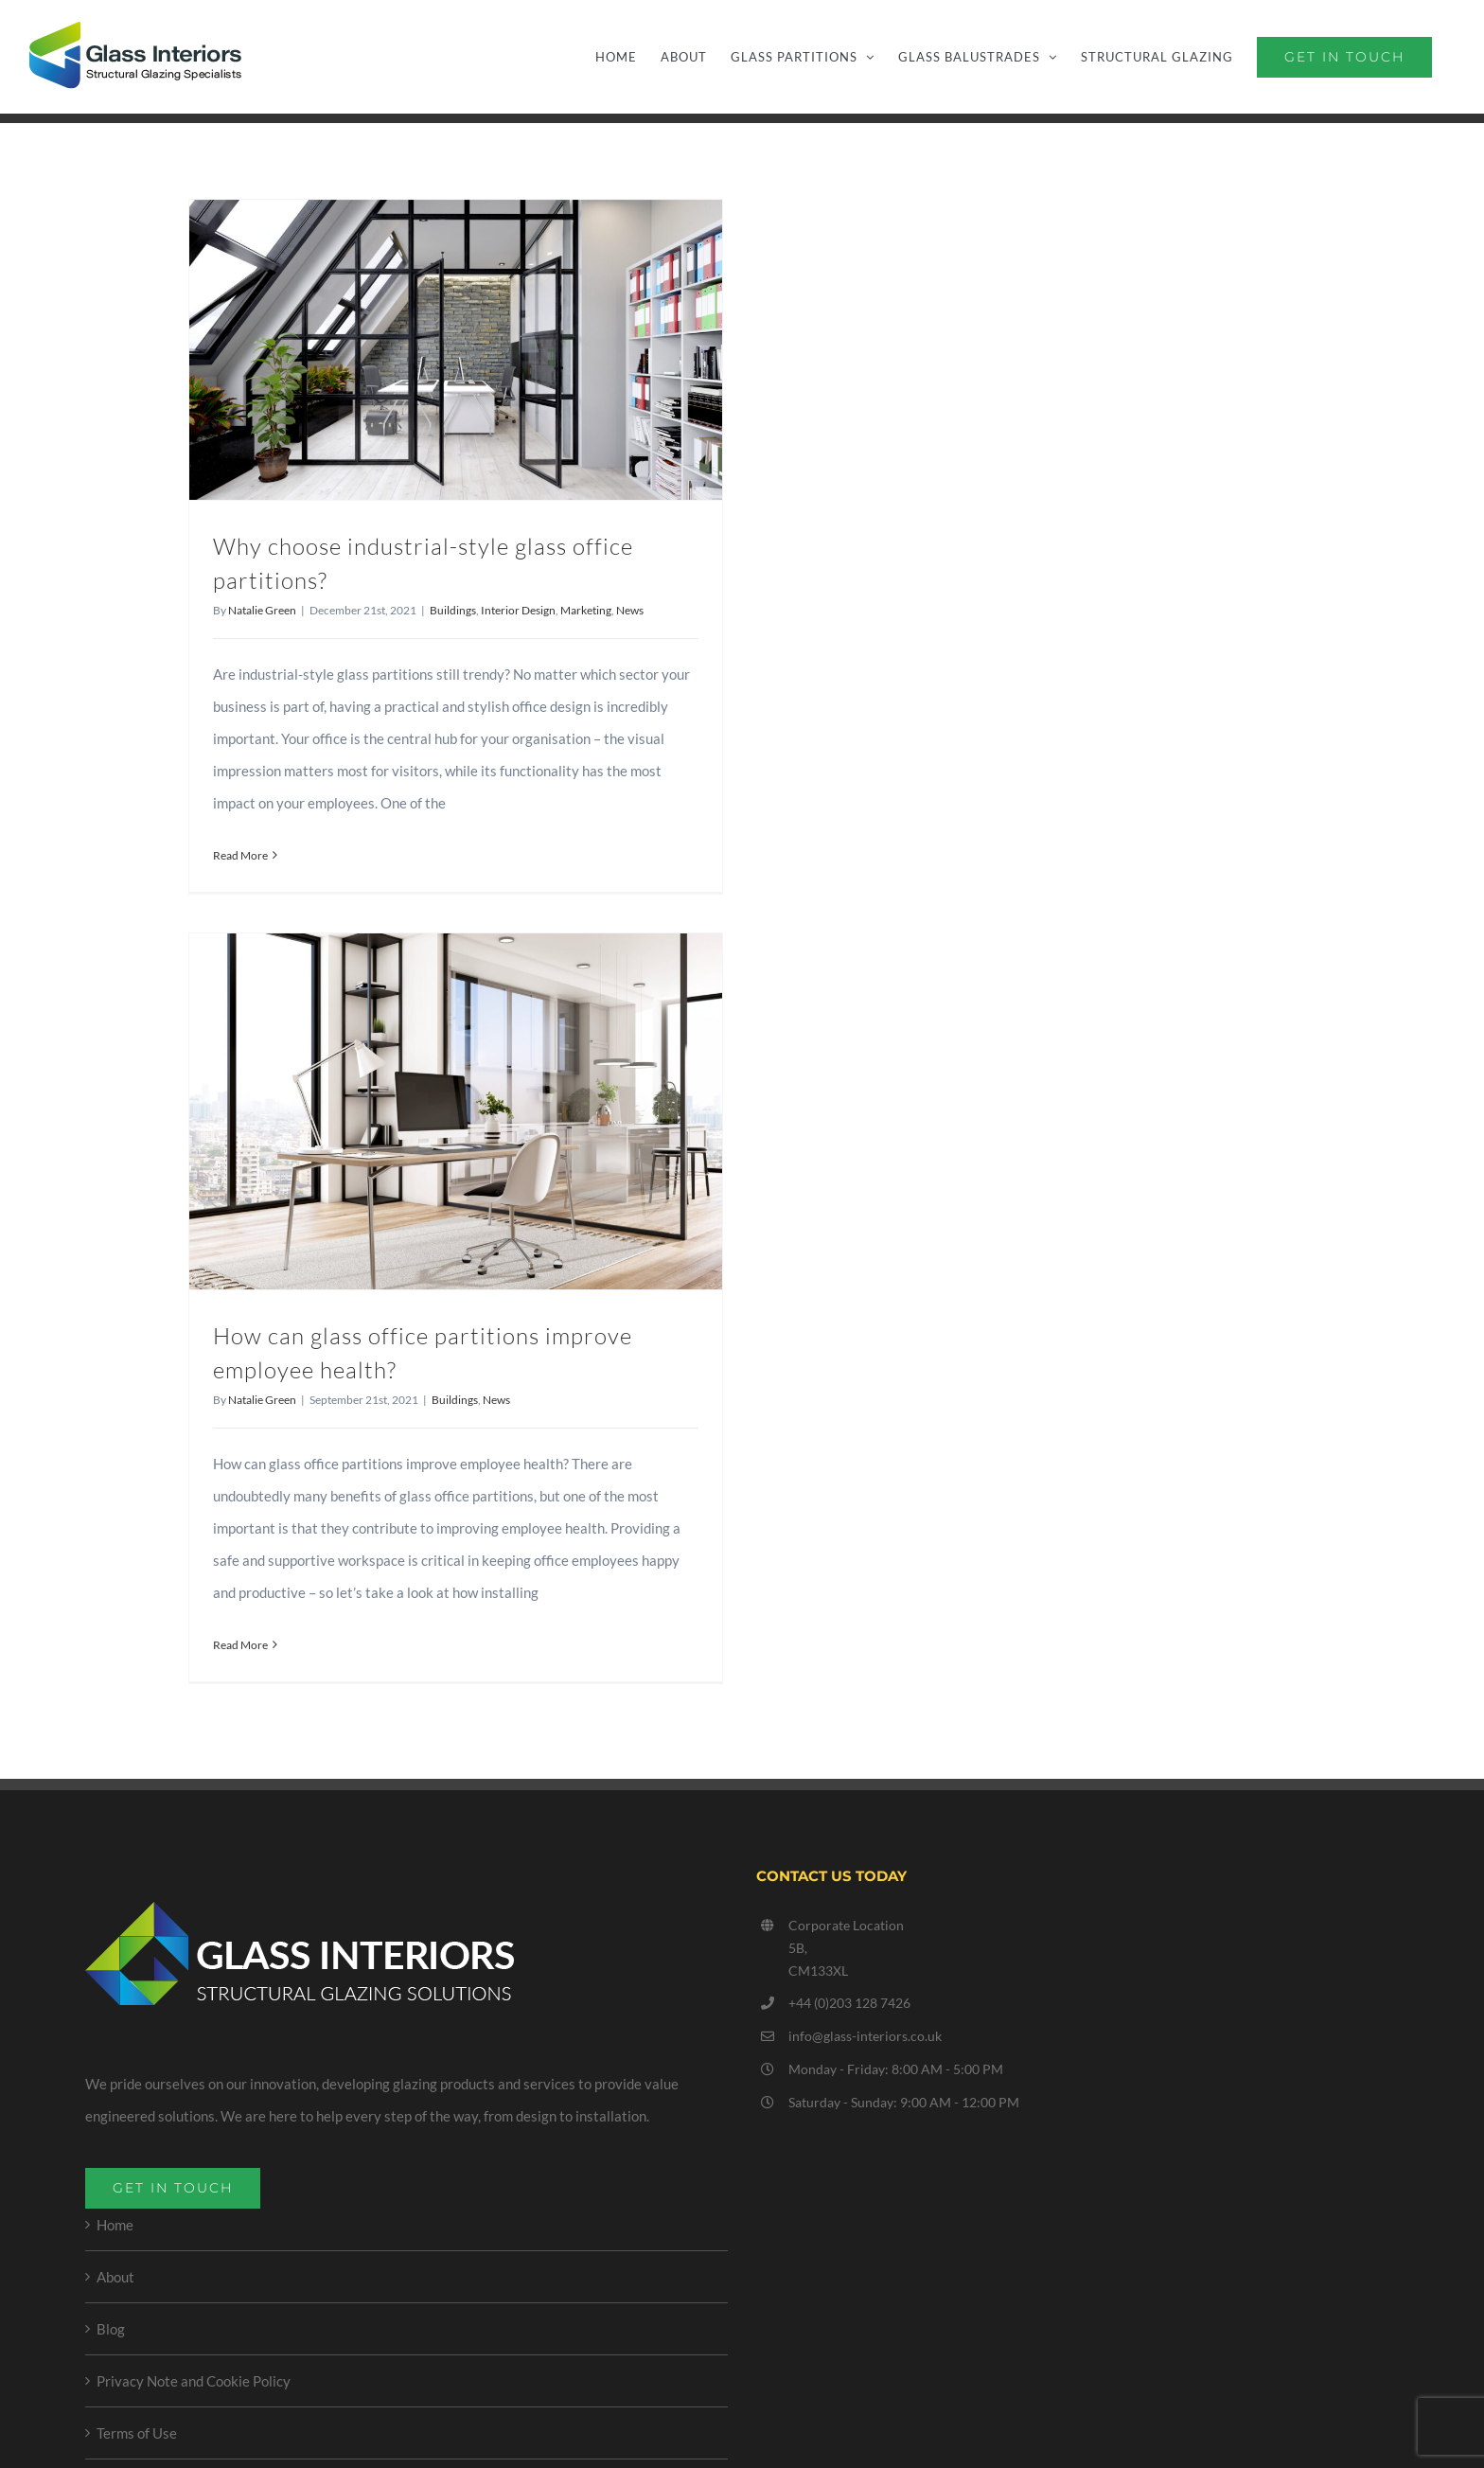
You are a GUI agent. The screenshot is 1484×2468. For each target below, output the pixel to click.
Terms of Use (137, 2432)
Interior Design (518, 610)
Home (115, 2224)
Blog (111, 2328)
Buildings (453, 610)
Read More (240, 855)
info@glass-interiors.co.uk (865, 2036)
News (630, 610)
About (115, 2276)
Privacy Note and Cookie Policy (194, 2380)
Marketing (585, 610)
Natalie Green (262, 610)
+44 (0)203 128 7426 (849, 2003)
